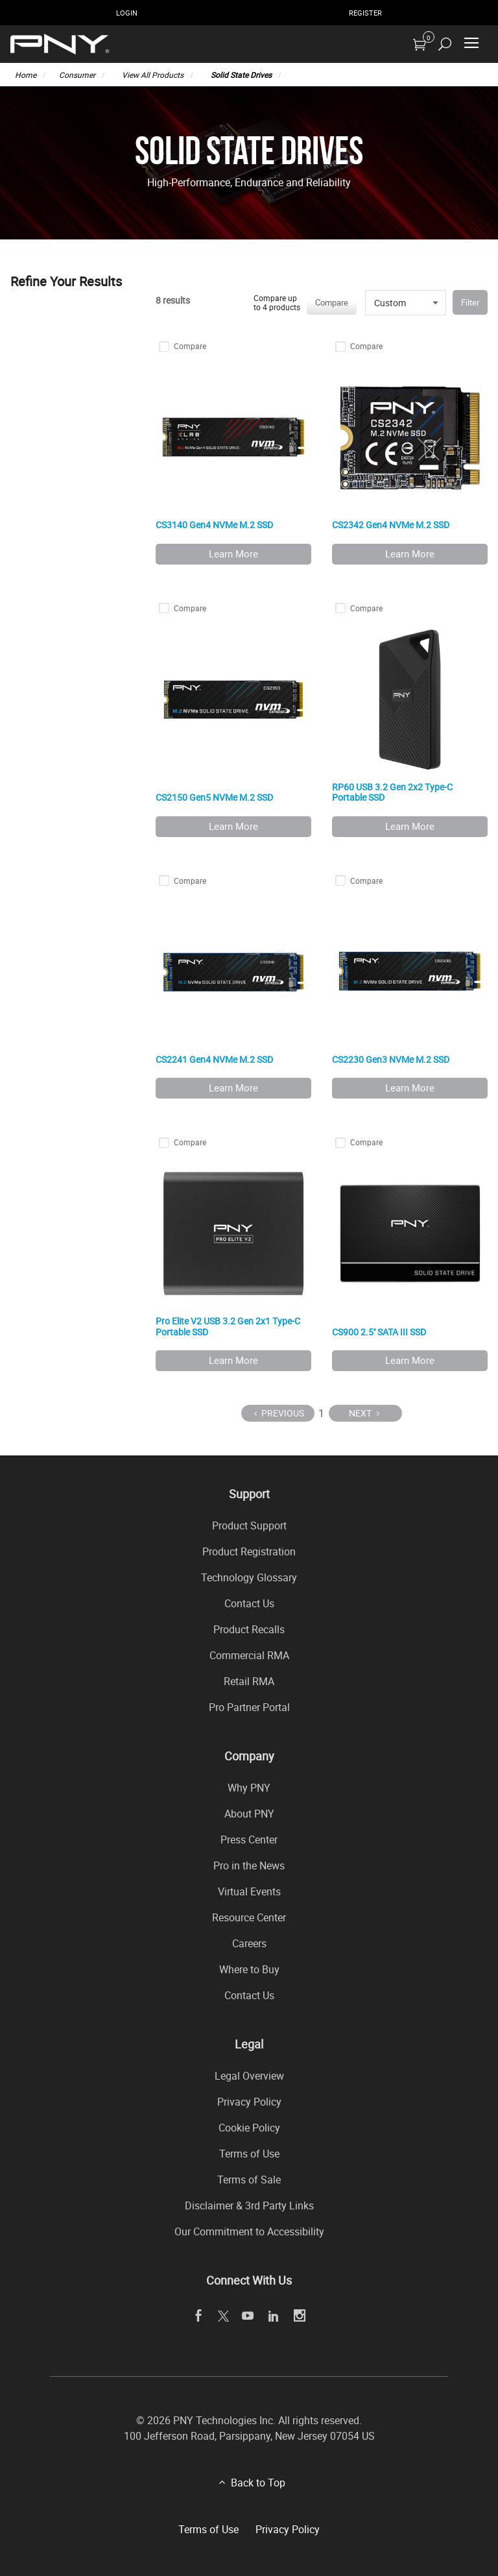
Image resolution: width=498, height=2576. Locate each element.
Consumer (77, 74)
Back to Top (258, 2482)
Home (25, 74)
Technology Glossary (249, 1577)
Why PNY (249, 1787)
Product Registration (249, 1551)
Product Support (249, 1525)
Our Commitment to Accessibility (249, 2231)
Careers (249, 1943)
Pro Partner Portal (249, 1707)
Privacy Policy (249, 2102)
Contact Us (249, 1603)
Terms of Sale (249, 2179)
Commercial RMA (249, 1655)
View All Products (153, 74)
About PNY (249, 1813)
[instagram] (300, 2316)
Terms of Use (249, 2153)
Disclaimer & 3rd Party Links (249, 2205)
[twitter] (222, 2316)
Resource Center (249, 1917)
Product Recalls (249, 1629)
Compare (331, 302)
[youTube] (248, 2316)
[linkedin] (274, 2316)
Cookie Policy (249, 2127)
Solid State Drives (241, 74)
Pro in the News (249, 1865)
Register (365, 13)
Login (126, 13)
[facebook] (199, 2316)
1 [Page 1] (321, 1413)
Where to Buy (249, 1969)
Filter (470, 302)
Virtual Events (249, 1891)
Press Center (249, 1839)
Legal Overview (249, 2076)
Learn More (233, 553)
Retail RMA (249, 1681)
